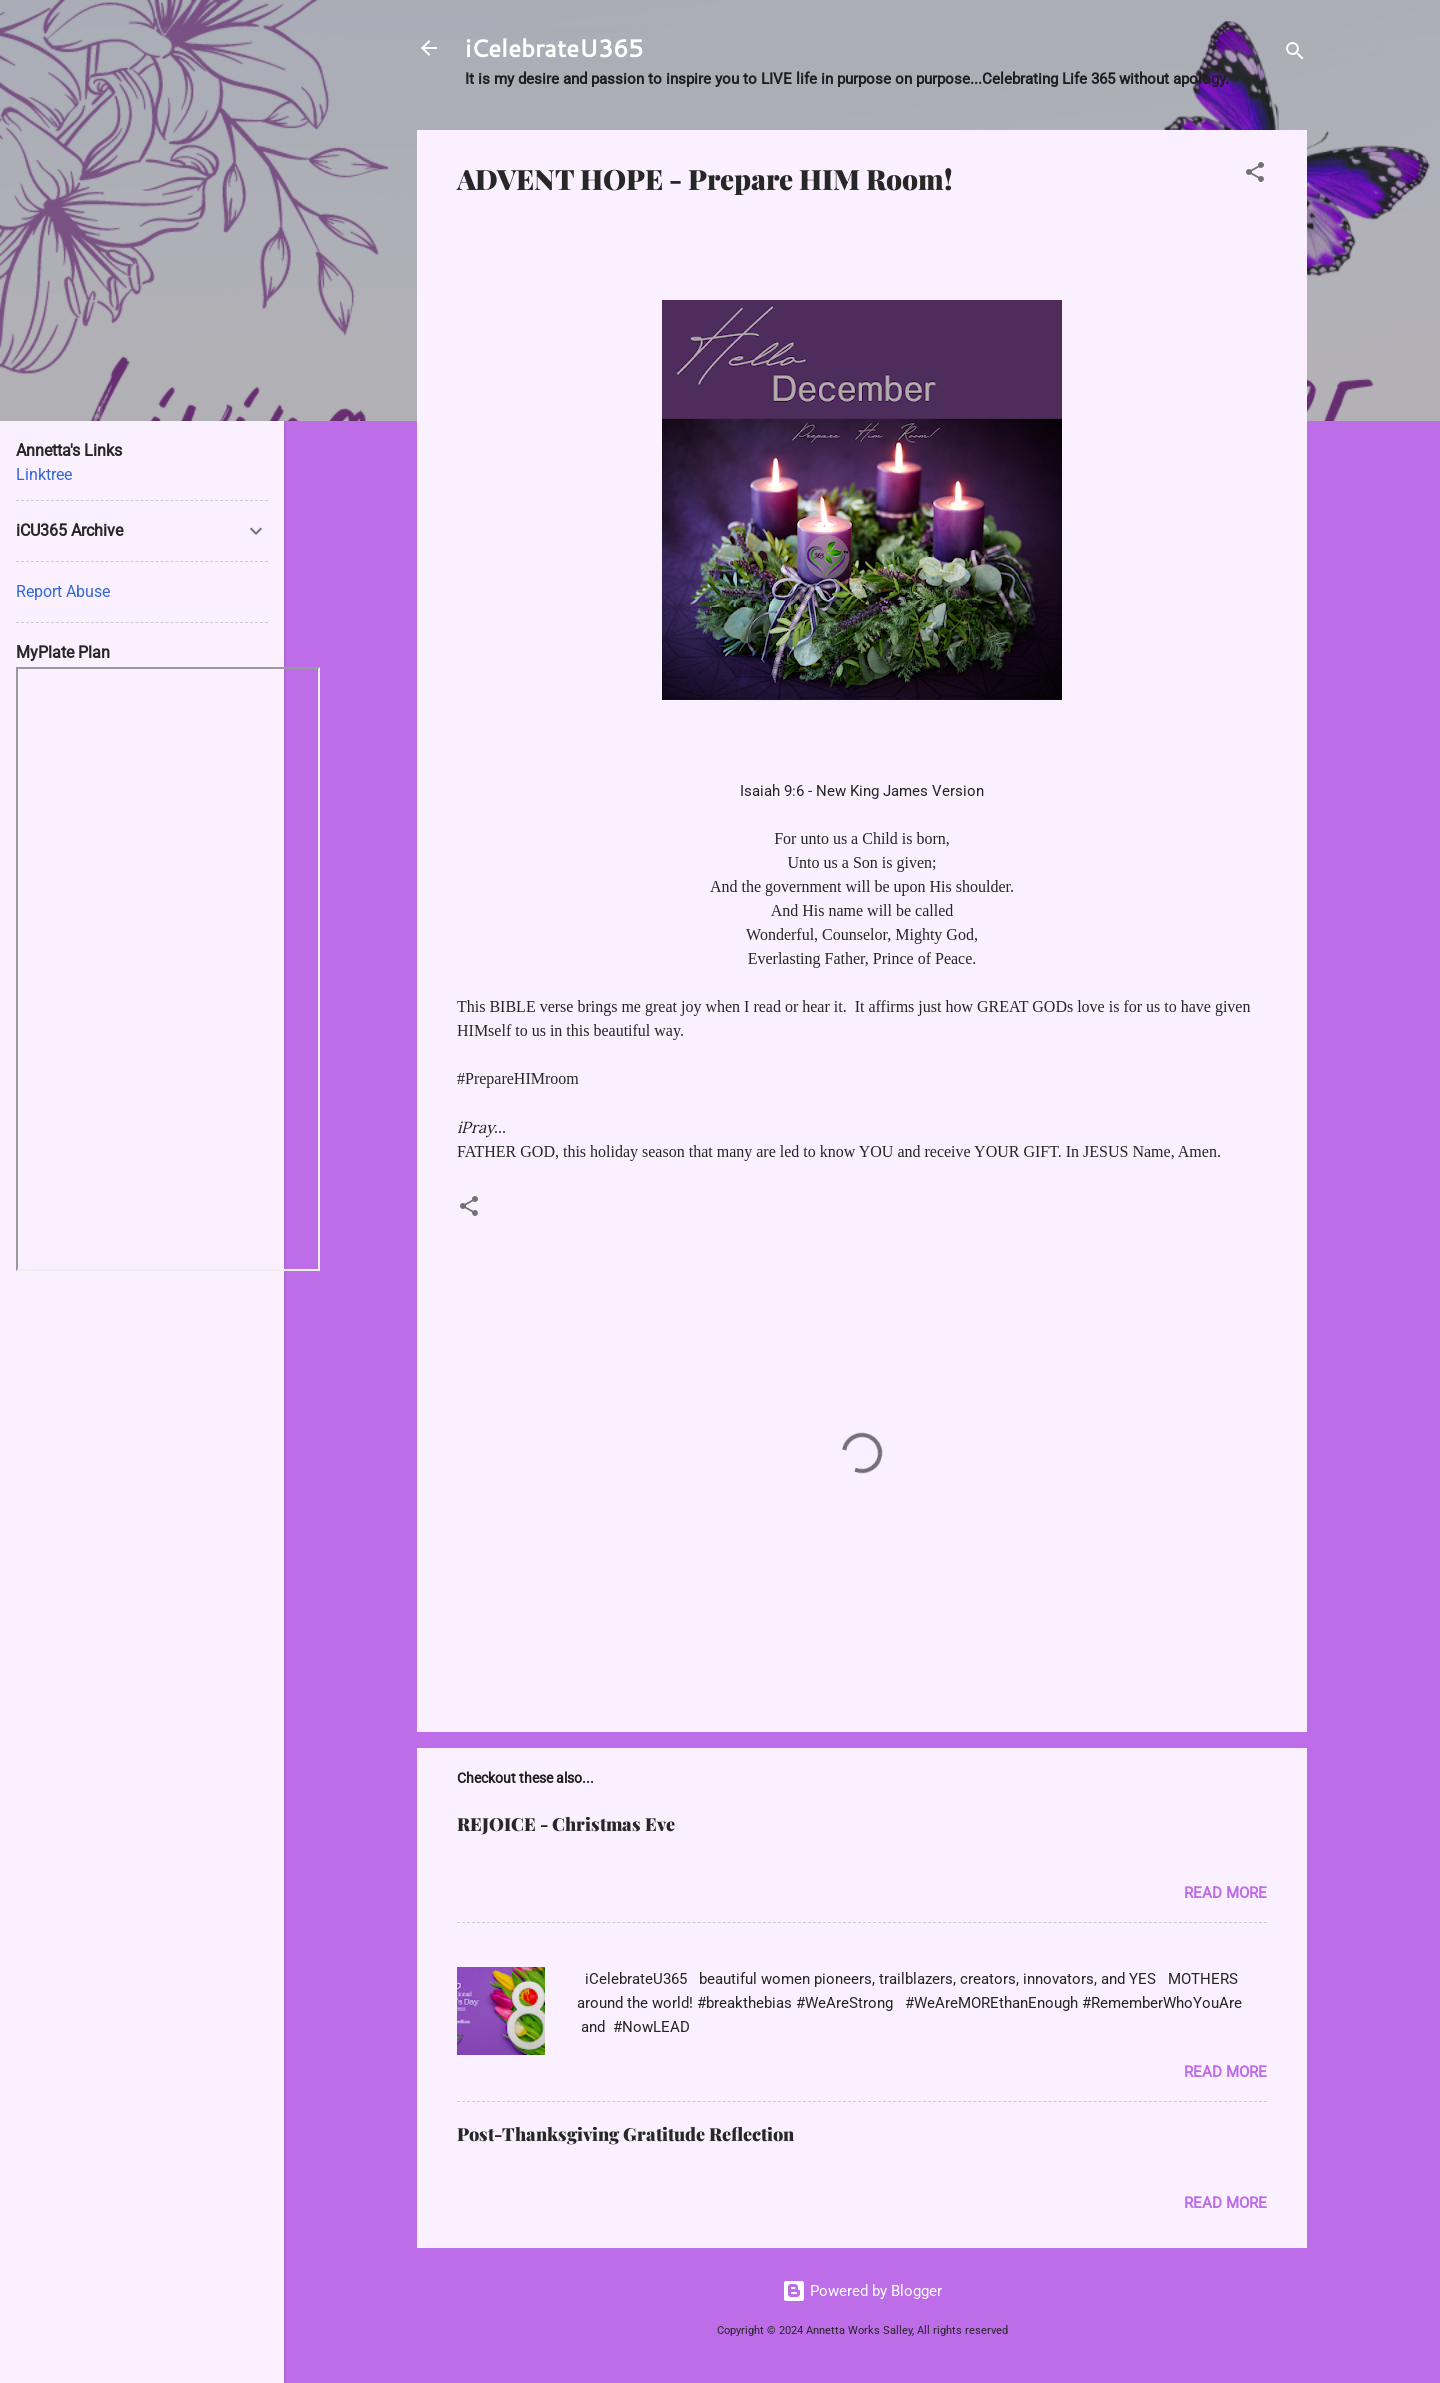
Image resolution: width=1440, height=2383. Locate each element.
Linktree (44, 474)
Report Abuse (63, 591)
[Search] (1295, 54)
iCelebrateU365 (554, 48)
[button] (1255, 175)
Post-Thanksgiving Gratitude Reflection (625, 2134)
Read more (1225, 1893)
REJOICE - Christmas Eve (566, 1824)
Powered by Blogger (862, 2291)
